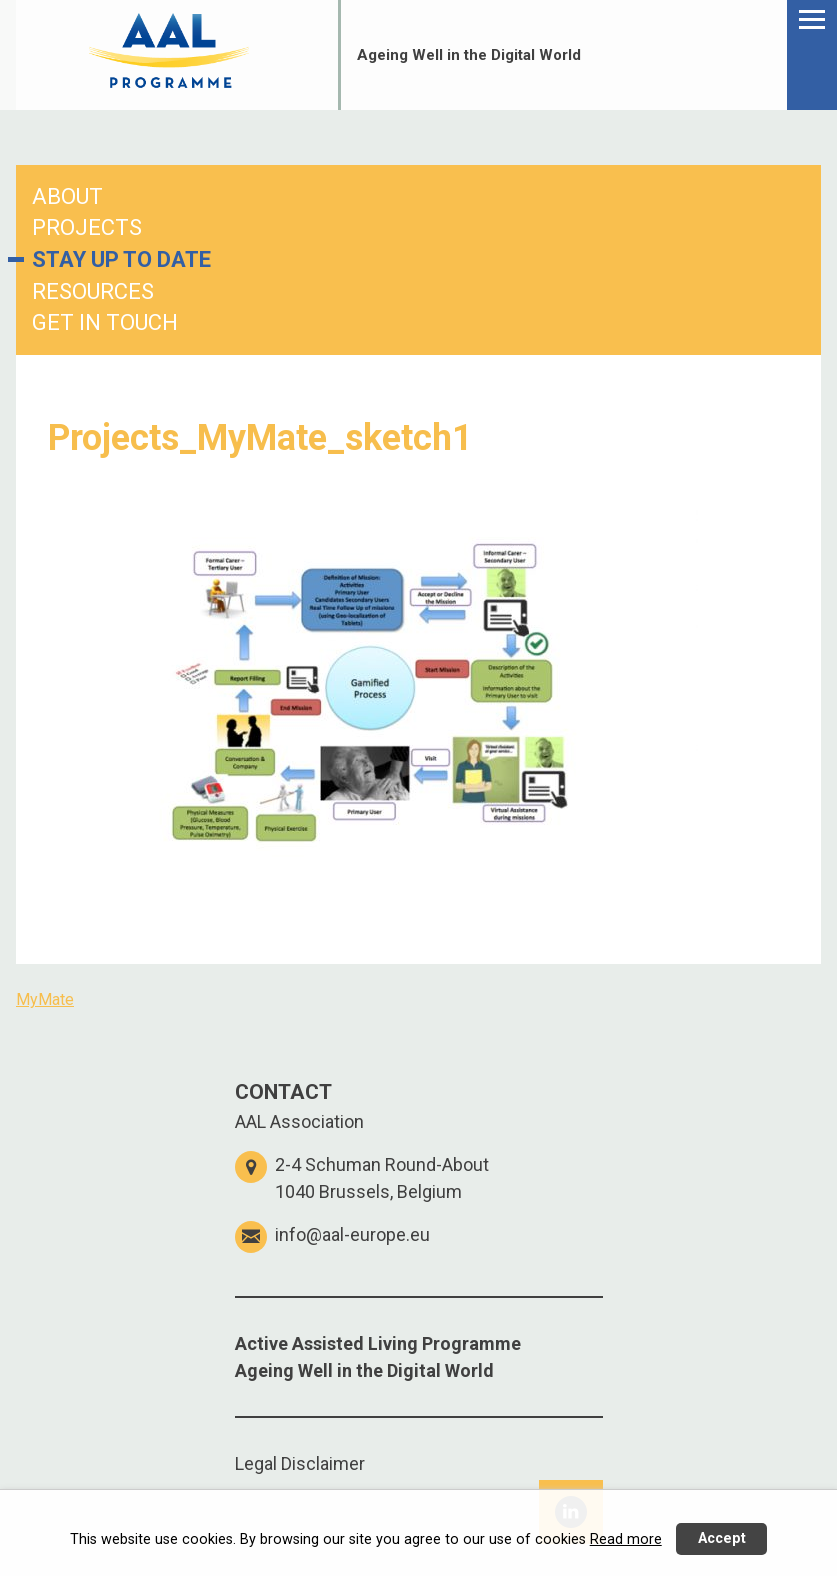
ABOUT (67, 196)
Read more (626, 1539)
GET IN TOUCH (105, 322)
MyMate (45, 999)
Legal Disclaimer (300, 1463)
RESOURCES (93, 291)
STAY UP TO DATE (121, 259)
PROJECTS (87, 227)
